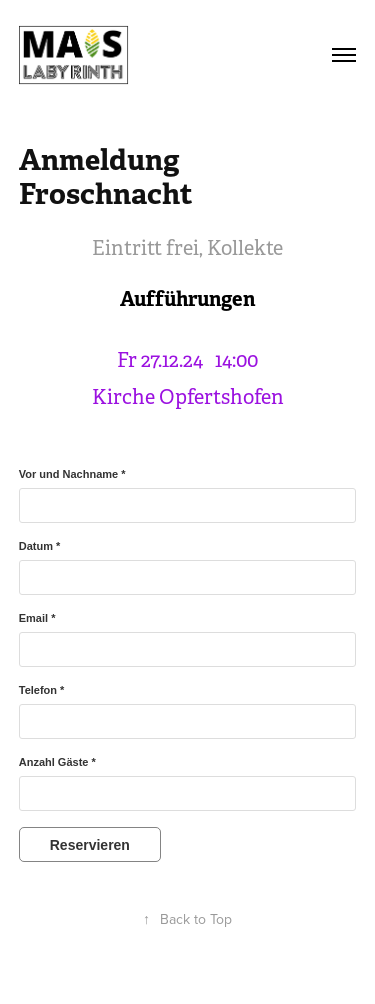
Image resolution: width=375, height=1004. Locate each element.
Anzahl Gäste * (57, 762)
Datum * (40, 546)
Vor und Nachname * (72, 474)
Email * (37, 618)
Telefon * (42, 690)
